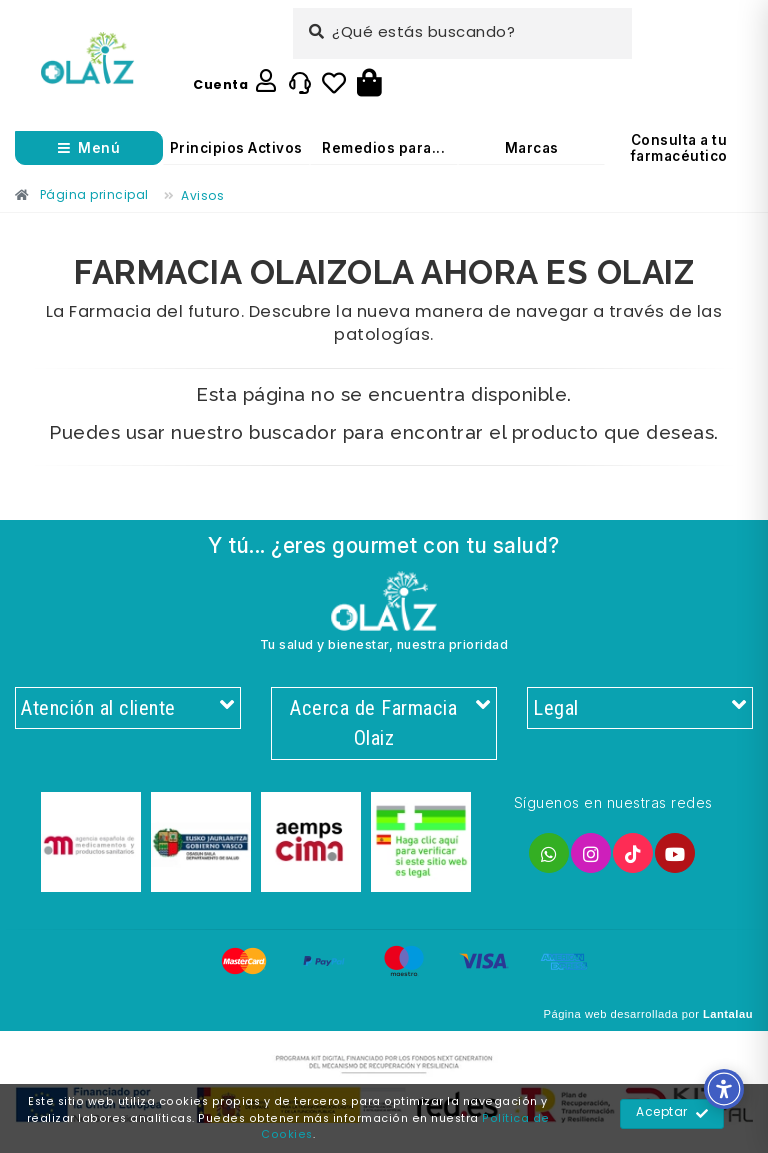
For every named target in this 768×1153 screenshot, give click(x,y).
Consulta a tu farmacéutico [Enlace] (679, 148)
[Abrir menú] (89, 148)
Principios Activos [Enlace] (236, 148)
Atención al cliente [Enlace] (128, 709)
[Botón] (369, 84)
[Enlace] (87, 58)
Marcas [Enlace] (532, 148)
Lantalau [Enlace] (728, 1016)
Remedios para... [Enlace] (383, 148)
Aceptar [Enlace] (672, 1114)
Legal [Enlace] (640, 709)
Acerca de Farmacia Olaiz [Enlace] (389, 724)
